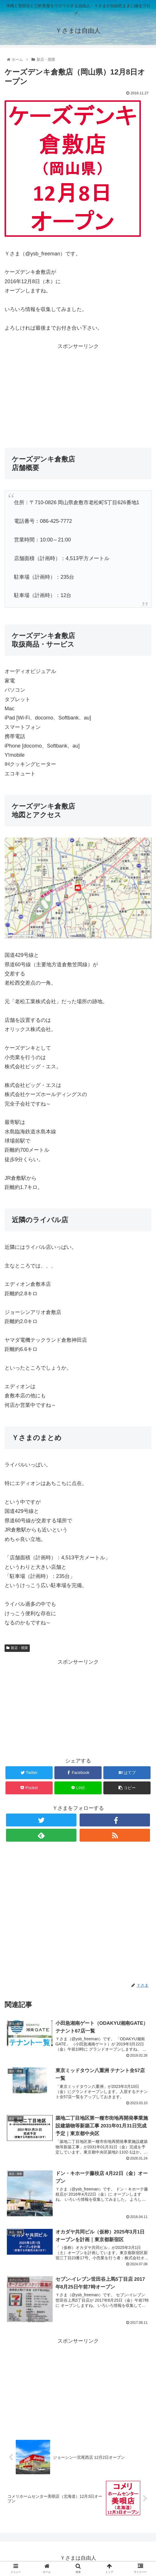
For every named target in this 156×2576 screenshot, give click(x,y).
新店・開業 (17, 1648)
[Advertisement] (78, 391)
